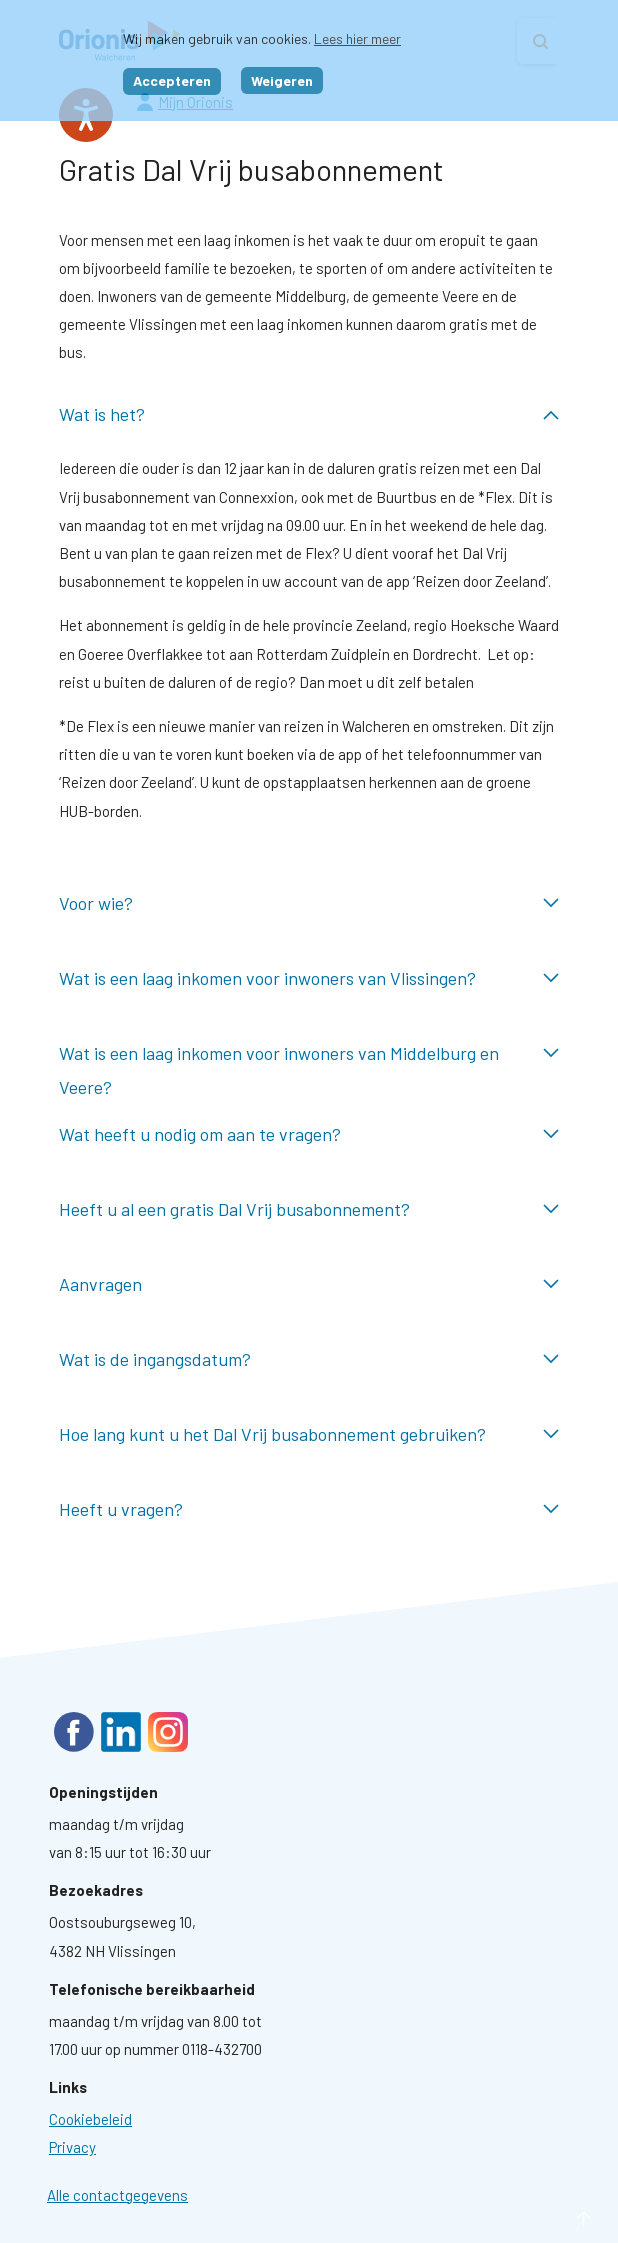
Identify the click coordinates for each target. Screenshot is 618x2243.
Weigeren (282, 80)
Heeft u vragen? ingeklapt (309, 1509)
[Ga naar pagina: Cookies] (90, 2119)
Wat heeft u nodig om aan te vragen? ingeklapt (309, 1134)
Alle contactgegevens (117, 2195)
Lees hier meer (357, 38)
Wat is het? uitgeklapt (309, 414)
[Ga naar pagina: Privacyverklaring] (72, 2147)
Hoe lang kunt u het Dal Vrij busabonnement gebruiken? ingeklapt (309, 1434)
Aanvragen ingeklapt (309, 1284)
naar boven (553, 2219)
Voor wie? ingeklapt (309, 903)
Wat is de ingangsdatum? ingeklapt (309, 1359)
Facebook (74, 1732)
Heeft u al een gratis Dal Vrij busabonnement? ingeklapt (309, 1209)
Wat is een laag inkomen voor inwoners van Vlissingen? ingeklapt (309, 978)
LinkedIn (121, 1732)
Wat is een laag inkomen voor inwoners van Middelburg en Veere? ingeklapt (309, 1053)
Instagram (168, 1732)
